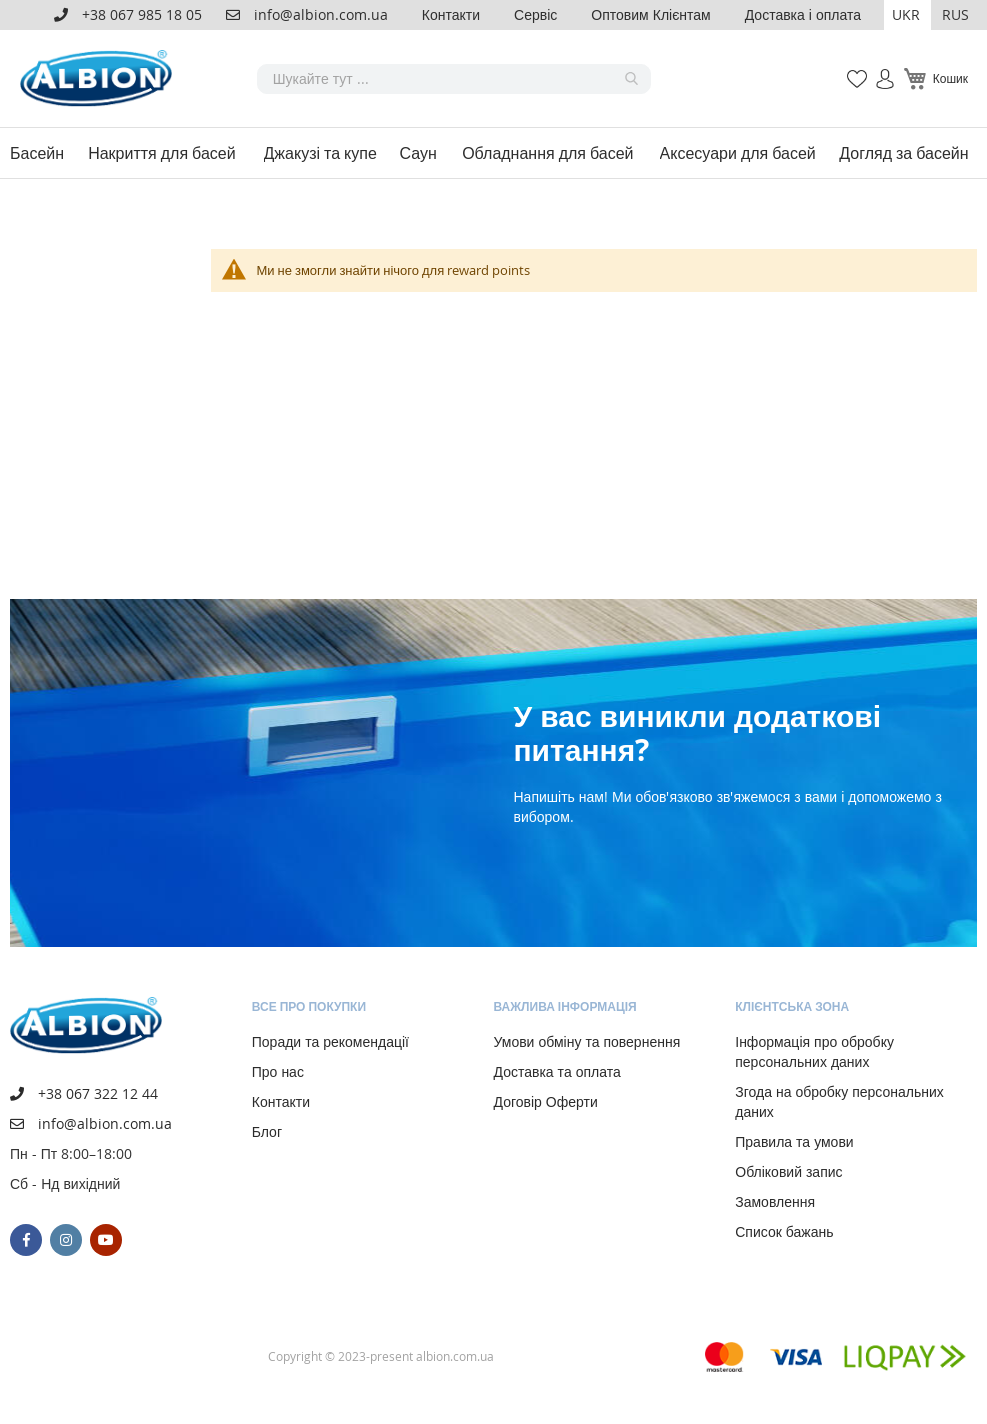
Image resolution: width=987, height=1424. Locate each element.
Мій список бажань (851, 68)
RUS (955, 14)
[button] (907, 15)
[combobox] (454, 79)
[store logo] (100, 78)
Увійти (876, 68)
